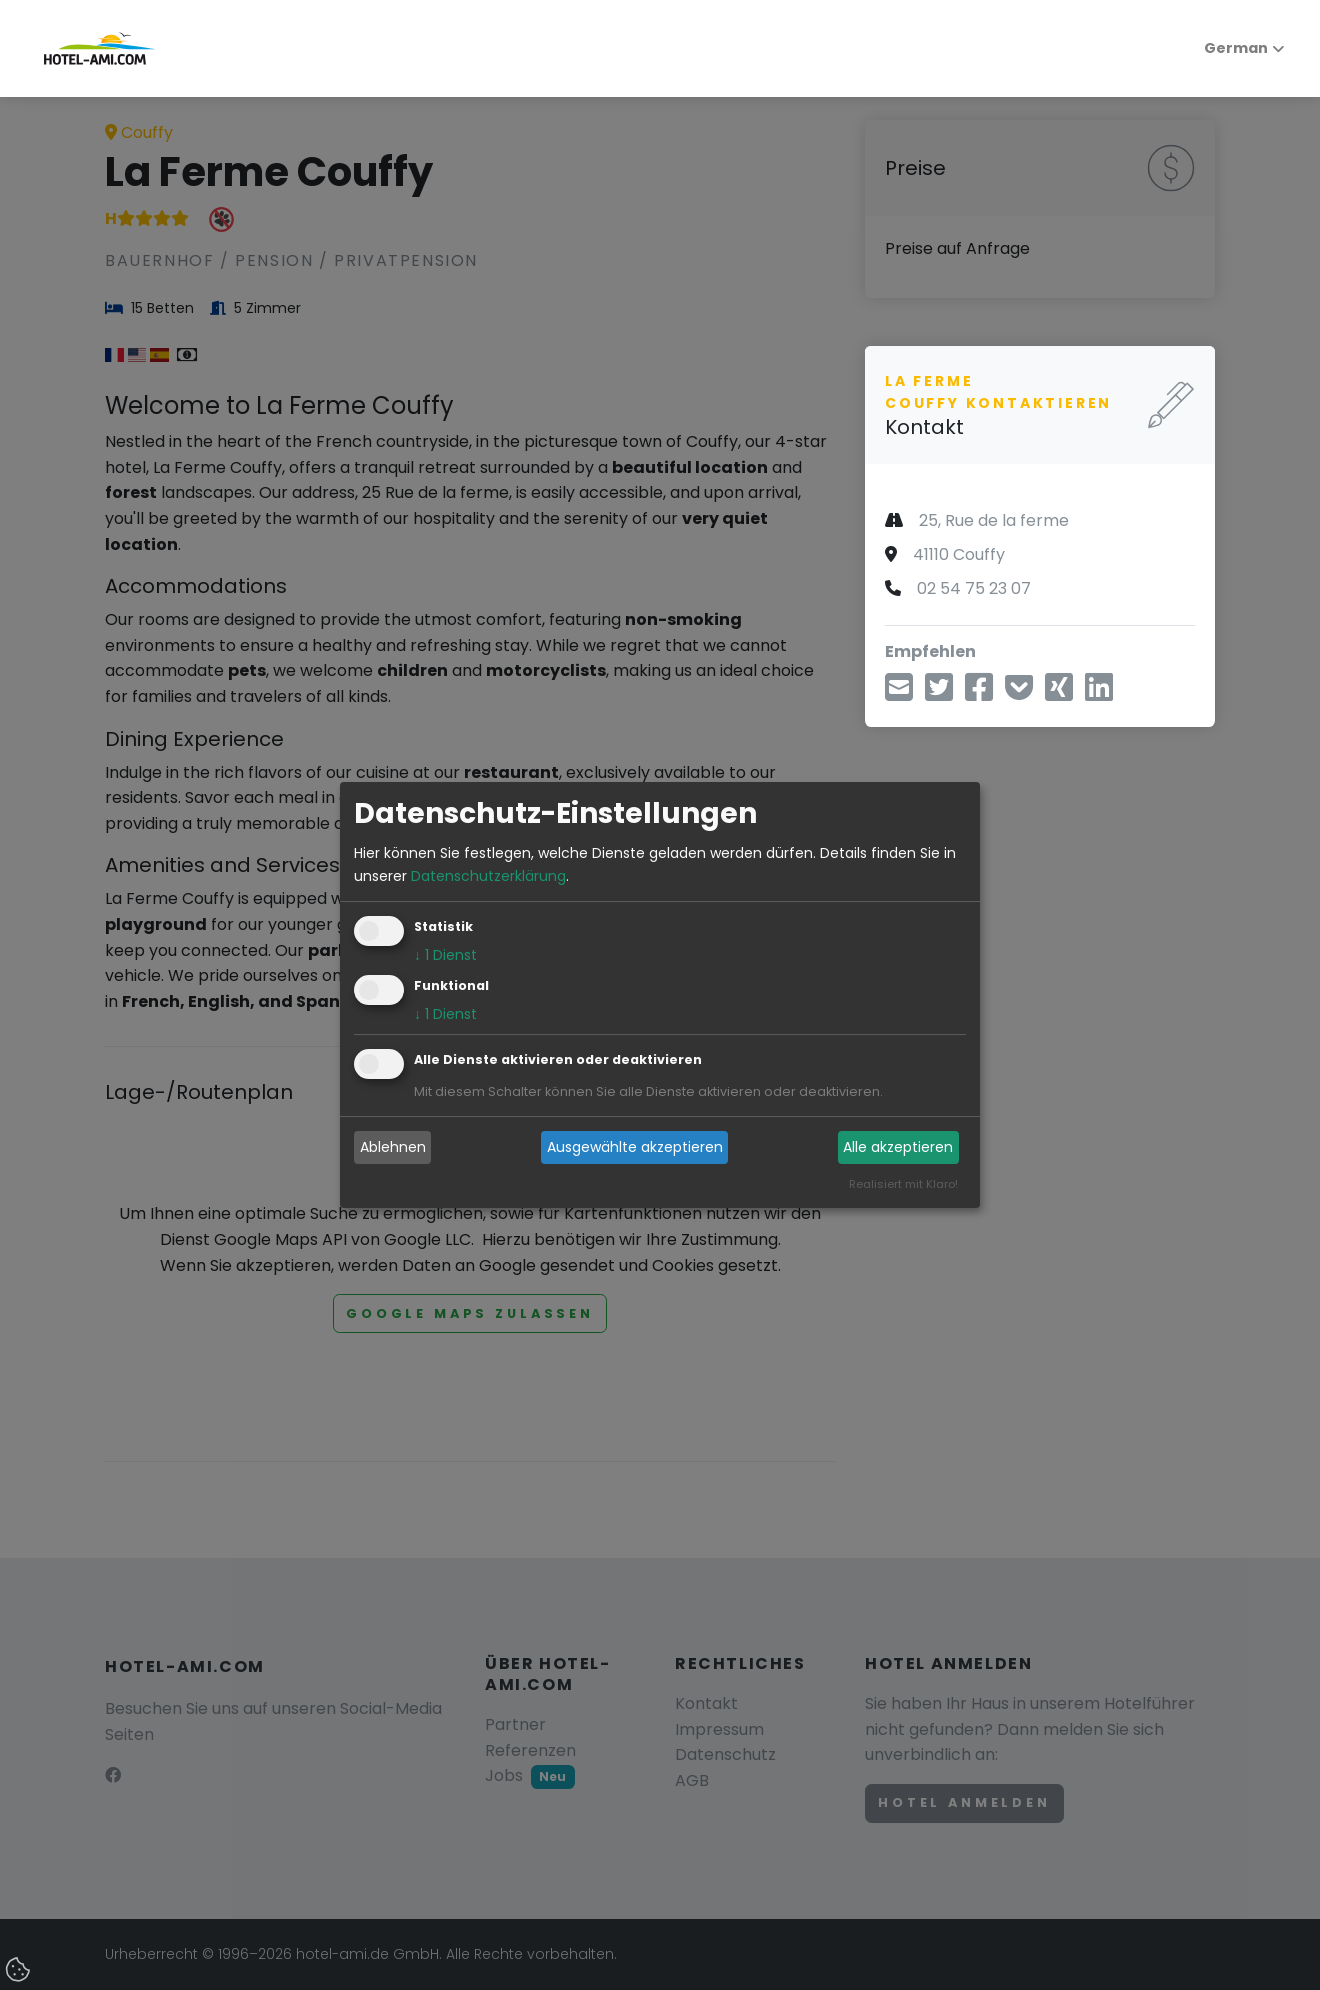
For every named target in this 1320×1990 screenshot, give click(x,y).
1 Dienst (445, 955)
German (1225, 48)
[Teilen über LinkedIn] (1099, 693)
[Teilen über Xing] (1059, 693)
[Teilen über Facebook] (979, 693)
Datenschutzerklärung (488, 876)
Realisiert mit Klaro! (903, 1184)
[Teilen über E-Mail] (899, 693)
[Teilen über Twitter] (939, 693)
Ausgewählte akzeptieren (635, 1147)
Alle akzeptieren (898, 1147)
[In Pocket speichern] (1019, 693)
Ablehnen (393, 1147)
